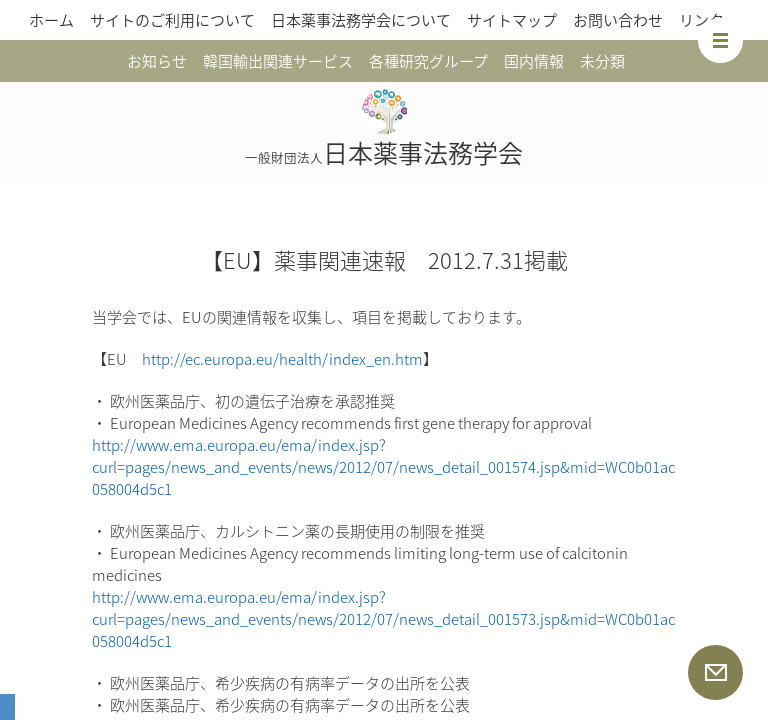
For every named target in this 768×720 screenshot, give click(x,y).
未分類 (602, 61)
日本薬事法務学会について (361, 20)
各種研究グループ (428, 61)
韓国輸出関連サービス (278, 61)
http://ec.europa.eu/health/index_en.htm (282, 359)
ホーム (51, 20)
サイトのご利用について (172, 20)
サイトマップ (512, 20)
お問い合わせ (618, 20)
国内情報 (534, 61)
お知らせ (157, 61)
